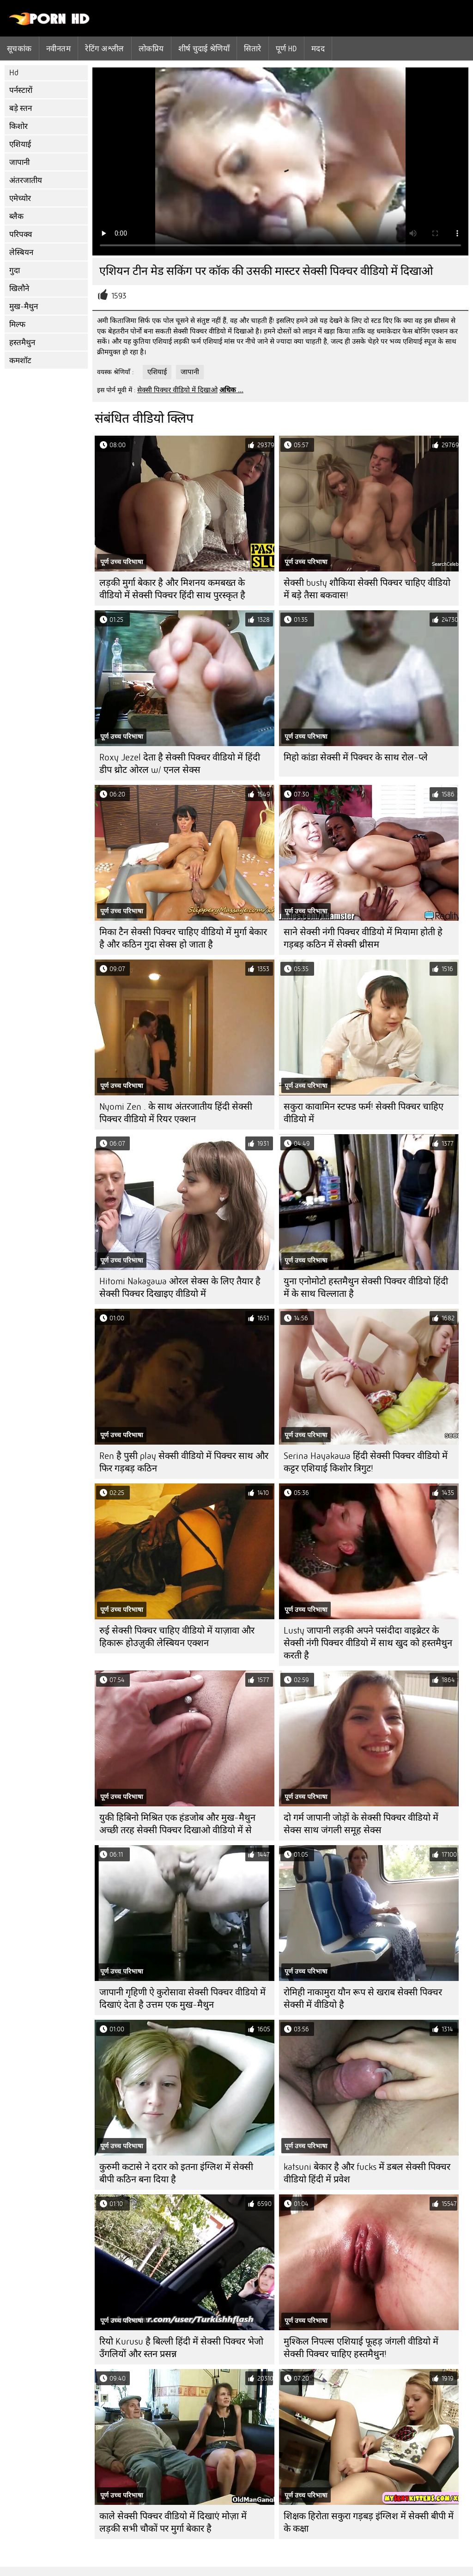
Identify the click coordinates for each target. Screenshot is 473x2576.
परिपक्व (20, 234)
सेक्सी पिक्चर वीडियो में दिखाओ (177, 390)
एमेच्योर (20, 198)
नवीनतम (58, 48)
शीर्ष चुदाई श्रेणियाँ (204, 48)
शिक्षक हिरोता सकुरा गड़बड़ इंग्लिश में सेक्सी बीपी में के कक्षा (369, 2522)
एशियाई (20, 144)
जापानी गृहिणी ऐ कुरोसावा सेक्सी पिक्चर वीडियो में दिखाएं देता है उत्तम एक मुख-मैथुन (182, 1998)
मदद (318, 48)
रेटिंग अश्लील (104, 48)
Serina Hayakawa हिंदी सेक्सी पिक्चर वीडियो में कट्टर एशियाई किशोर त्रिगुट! (366, 1462)
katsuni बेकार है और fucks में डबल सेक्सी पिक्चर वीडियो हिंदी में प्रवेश (367, 2173)
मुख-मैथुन (23, 306)
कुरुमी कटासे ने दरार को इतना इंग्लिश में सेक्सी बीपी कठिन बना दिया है (176, 2173)
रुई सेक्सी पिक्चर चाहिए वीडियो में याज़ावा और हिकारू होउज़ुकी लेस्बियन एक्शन (177, 1636)
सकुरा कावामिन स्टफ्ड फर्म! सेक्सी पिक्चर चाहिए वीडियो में (363, 1112)
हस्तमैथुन (22, 342)
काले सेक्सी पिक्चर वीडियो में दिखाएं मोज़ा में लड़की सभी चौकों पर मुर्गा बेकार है (173, 2522)
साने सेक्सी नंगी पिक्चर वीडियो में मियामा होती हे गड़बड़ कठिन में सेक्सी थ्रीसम (363, 938)
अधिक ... (231, 390)
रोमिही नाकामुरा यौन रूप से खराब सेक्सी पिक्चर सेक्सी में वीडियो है (363, 1998)
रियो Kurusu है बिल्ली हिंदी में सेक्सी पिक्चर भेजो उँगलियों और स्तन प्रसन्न (181, 2347)
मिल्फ (17, 324)
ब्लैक (16, 216)
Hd (13, 72)
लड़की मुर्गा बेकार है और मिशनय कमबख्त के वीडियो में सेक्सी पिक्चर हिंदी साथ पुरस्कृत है (172, 589)
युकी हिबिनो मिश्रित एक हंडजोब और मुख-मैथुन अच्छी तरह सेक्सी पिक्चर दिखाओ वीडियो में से (177, 1823)
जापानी (19, 162)
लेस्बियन (21, 252)
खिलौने (19, 288)
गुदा (14, 270)
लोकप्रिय (151, 48)
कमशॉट (20, 360)
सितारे (252, 48)
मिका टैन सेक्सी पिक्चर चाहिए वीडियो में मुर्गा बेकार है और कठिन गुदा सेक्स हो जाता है (183, 938)
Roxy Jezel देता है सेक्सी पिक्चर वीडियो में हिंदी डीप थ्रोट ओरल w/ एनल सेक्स (179, 763)
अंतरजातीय (25, 180)
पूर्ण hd (286, 48)
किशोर (18, 126)
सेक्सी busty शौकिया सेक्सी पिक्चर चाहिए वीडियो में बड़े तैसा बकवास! (367, 589)
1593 (118, 296)
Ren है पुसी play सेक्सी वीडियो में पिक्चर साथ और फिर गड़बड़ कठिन (183, 1462)
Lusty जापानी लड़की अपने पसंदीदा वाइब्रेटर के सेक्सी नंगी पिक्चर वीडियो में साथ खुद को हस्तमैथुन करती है (368, 1643)
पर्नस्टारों (20, 90)
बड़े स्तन (20, 108)
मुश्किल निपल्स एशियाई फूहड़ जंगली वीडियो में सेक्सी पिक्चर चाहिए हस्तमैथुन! (361, 2347)
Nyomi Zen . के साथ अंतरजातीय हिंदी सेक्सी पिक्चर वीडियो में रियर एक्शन (175, 1112)
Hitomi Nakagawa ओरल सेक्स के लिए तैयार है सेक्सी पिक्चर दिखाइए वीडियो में (180, 1287)
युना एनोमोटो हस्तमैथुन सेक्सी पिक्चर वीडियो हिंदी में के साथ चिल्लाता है (366, 1287)
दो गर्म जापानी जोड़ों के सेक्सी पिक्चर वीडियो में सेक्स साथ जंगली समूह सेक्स (361, 1823)
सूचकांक (19, 48)
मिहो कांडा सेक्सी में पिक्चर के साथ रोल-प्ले (356, 757)
